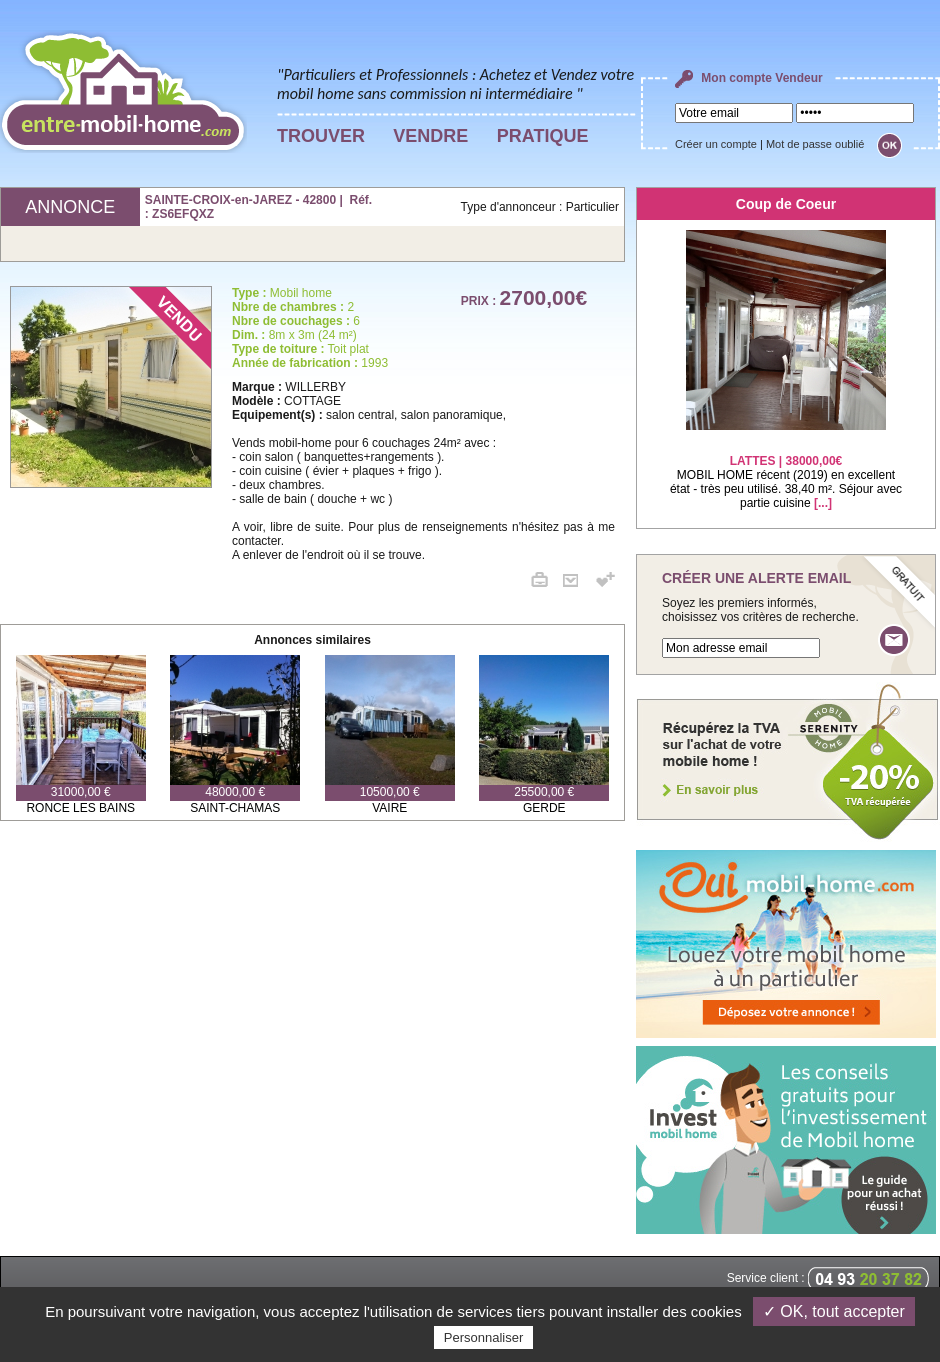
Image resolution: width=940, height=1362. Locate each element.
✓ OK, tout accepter (834, 1311)
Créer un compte (716, 144)
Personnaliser (484, 1337)
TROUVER (321, 136)
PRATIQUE (543, 136)
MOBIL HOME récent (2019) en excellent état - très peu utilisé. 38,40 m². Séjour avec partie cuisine (786, 469)
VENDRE (430, 136)
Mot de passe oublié (815, 144)
